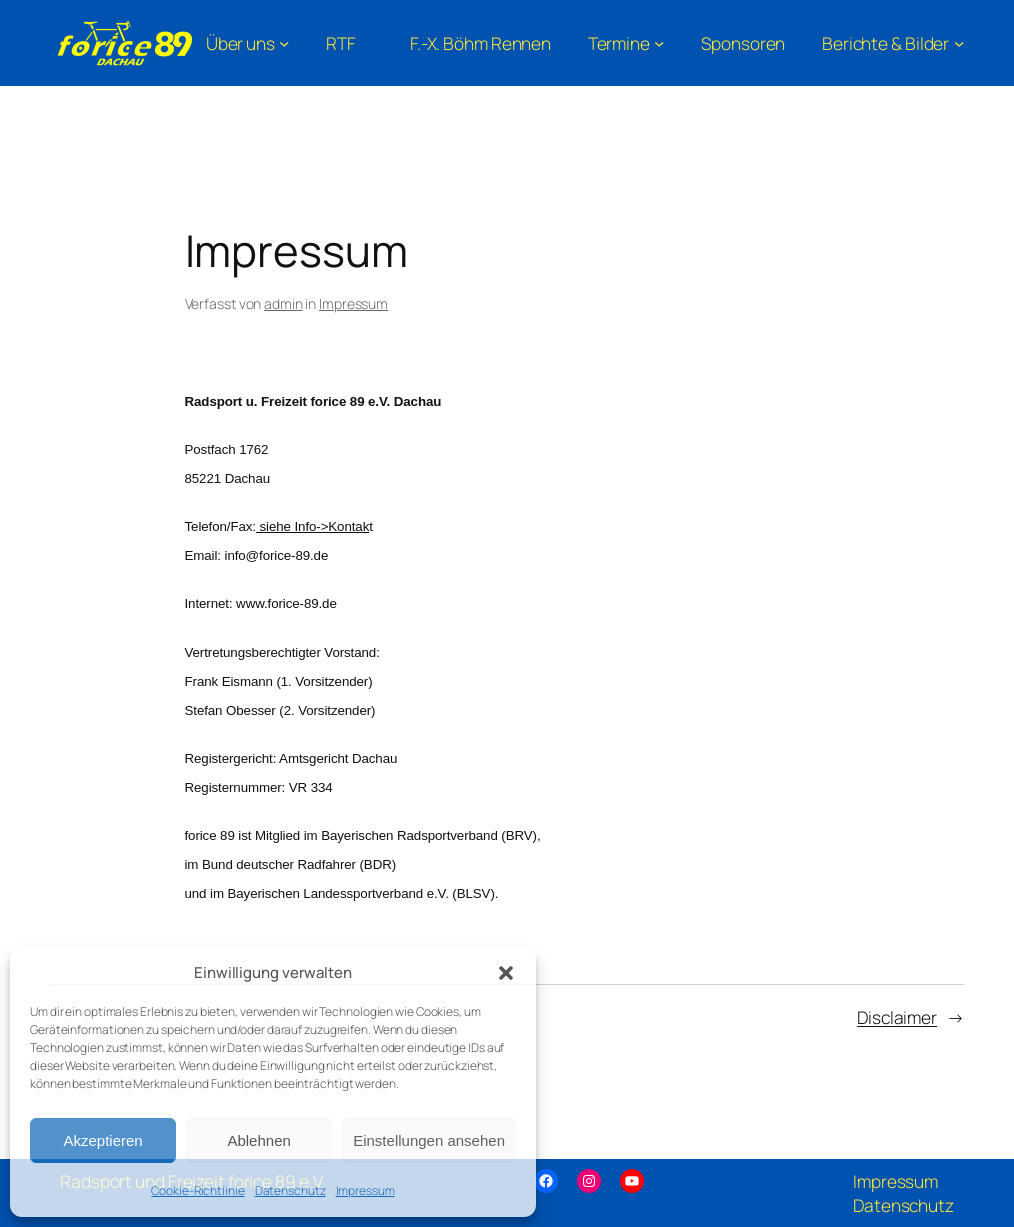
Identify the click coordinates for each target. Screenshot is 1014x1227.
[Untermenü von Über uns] (248, 43)
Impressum (365, 1190)
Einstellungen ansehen (429, 1140)
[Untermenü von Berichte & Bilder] (893, 43)
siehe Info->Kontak (312, 526)
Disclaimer (897, 1017)
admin (283, 303)
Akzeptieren (102, 1140)
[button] (506, 973)
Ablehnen (258, 1140)
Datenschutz (290, 1190)
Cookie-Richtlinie (197, 1190)
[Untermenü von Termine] (626, 43)
